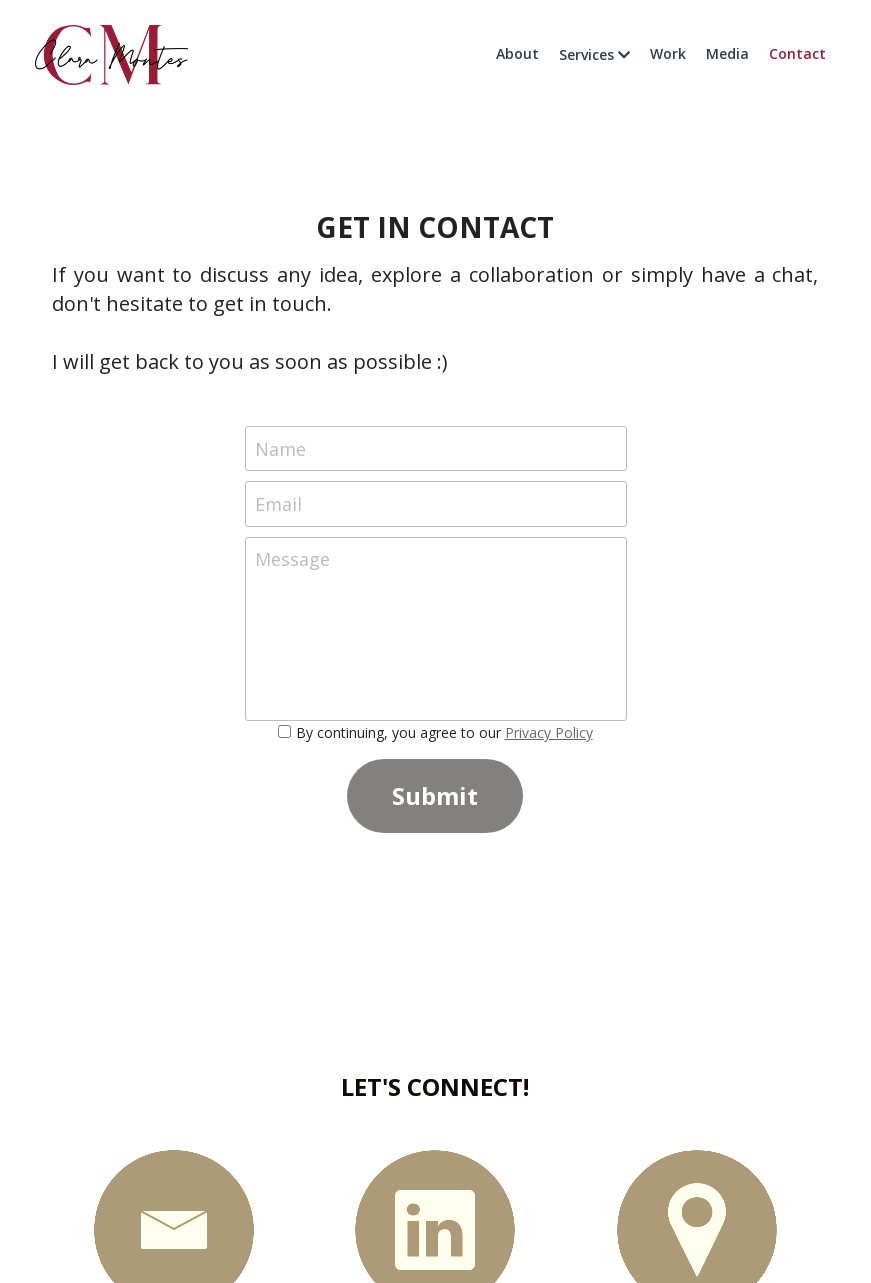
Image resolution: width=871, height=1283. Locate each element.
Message (292, 559)
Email (278, 504)
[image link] (111, 53)
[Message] (436, 629)
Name (280, 448)
